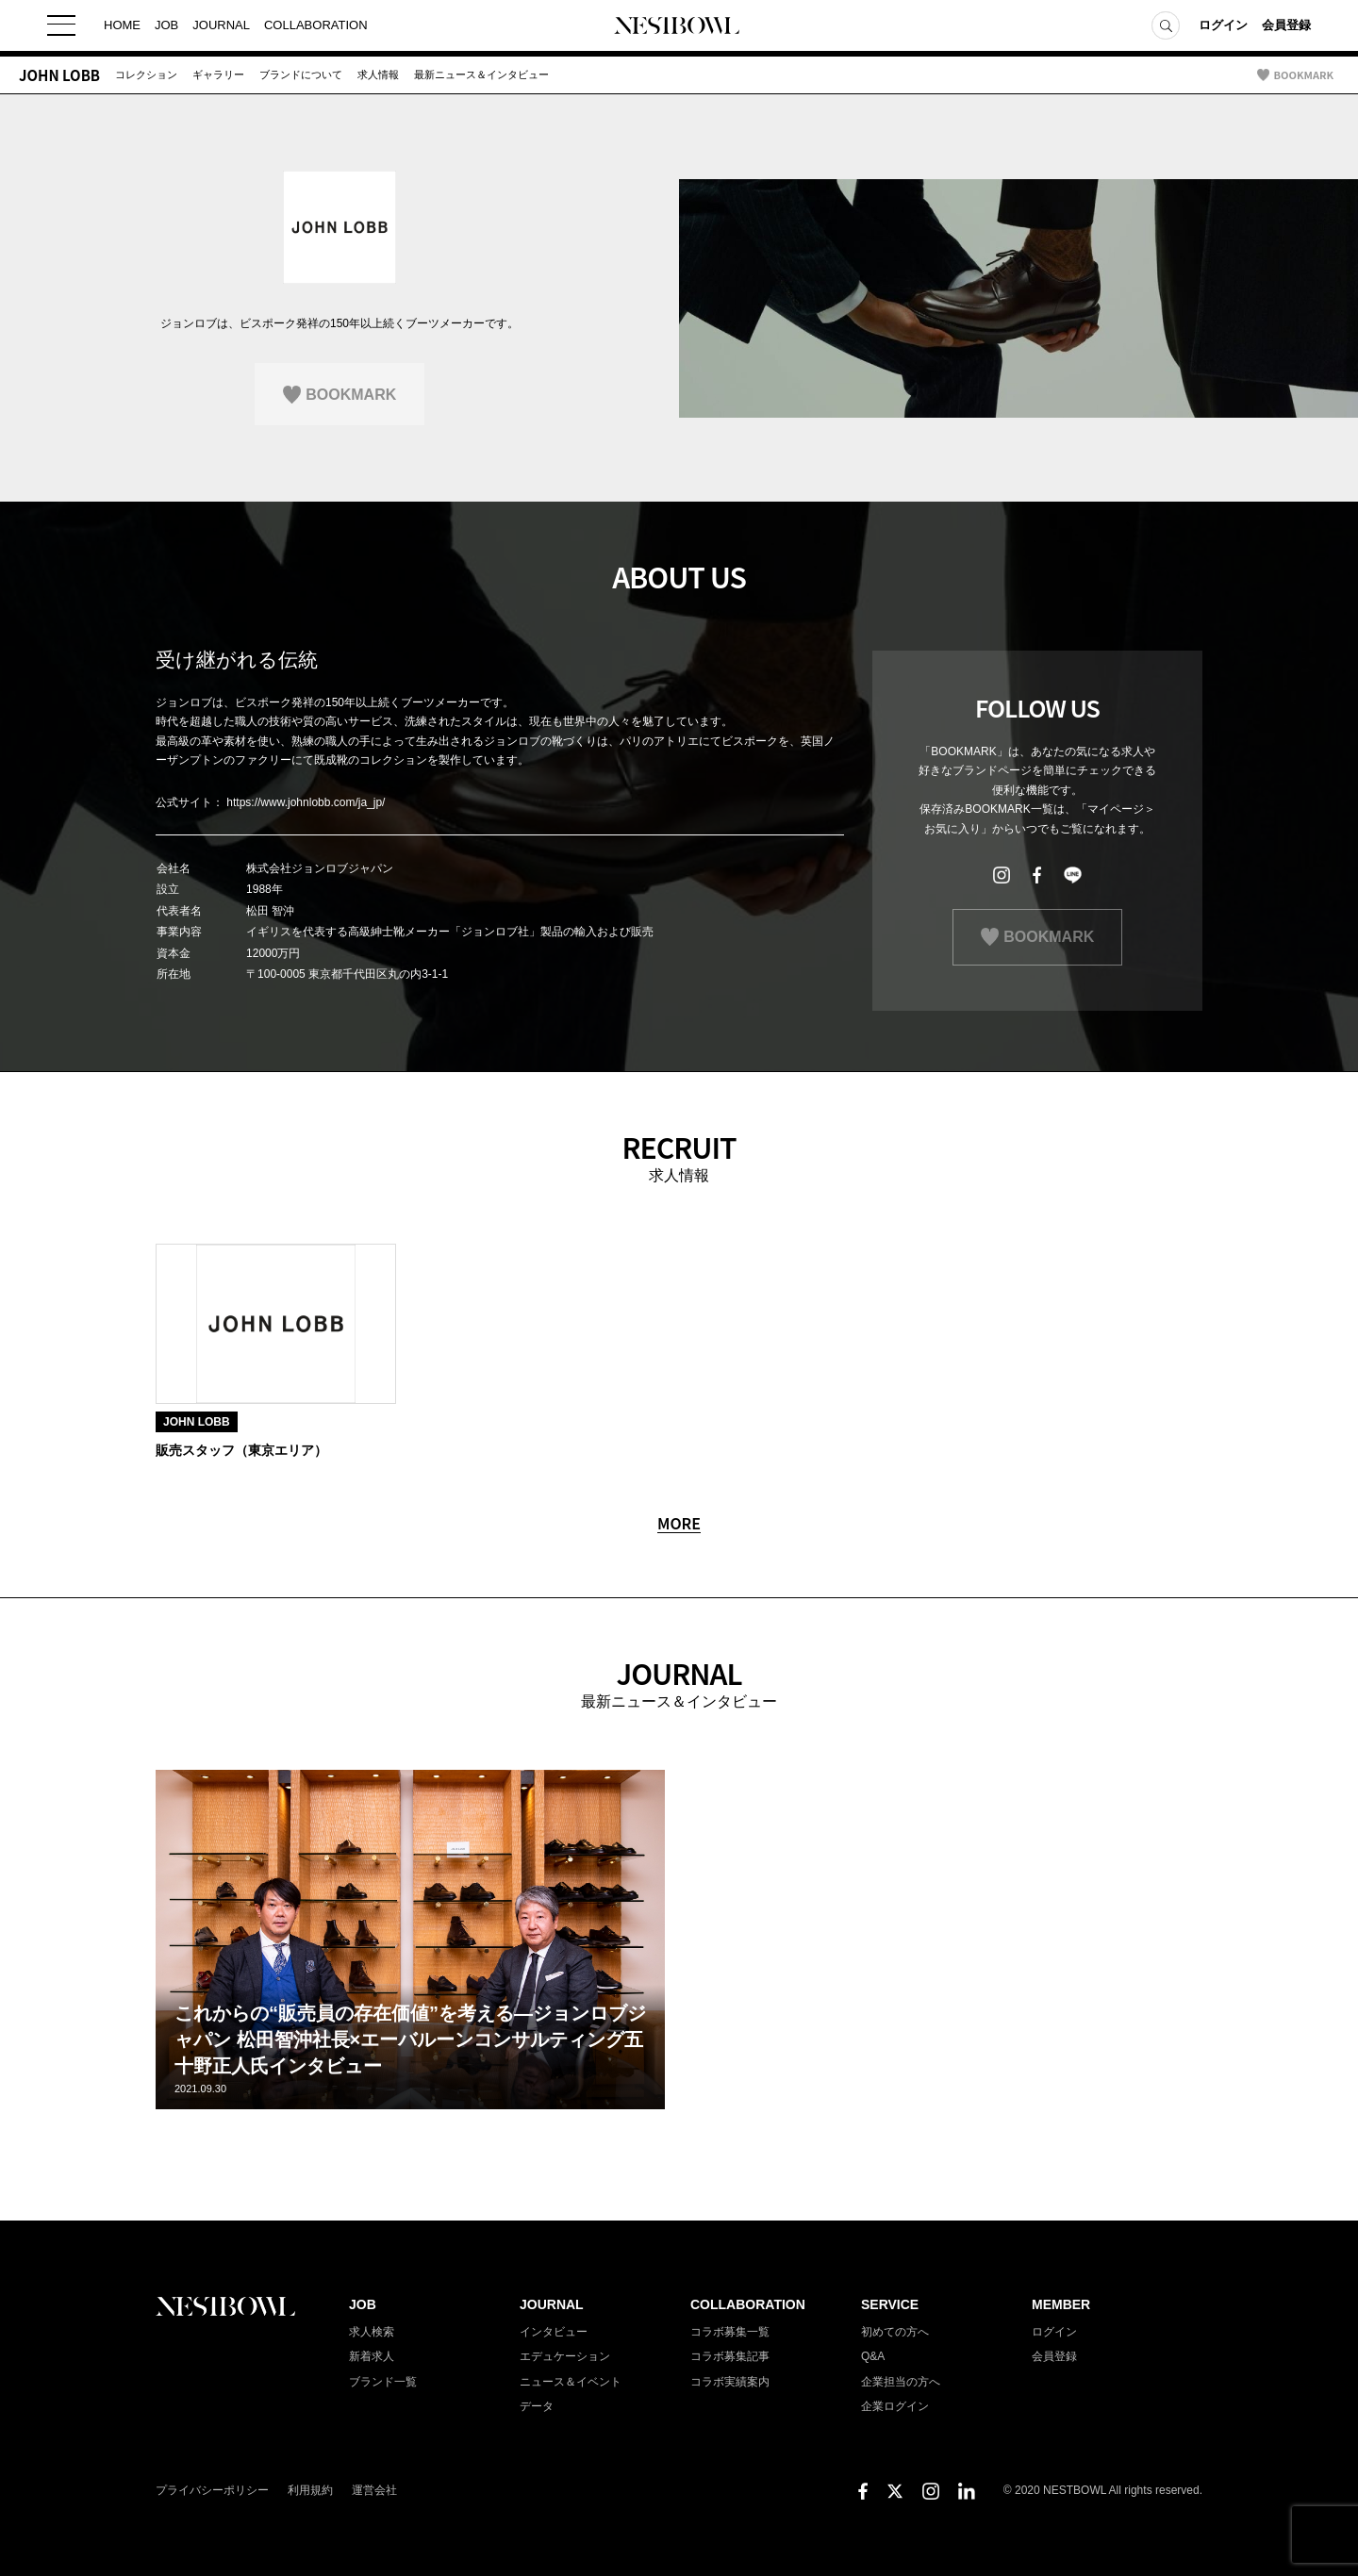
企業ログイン (895, 2406)
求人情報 (378, 74)
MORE (679, 1524)
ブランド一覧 (383, 2381)
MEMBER (1061, 2304)
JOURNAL (221, 28)
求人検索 (371, 2331)
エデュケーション (565, 2356)
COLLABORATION (316, 28)
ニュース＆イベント (570, 2381)
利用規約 (310, 2490)
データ (537, 2406)
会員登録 (1286, 28)
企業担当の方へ (900, 2381)
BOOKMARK (1303, 74)
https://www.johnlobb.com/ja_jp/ (305, 802)
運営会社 (374, 2490)
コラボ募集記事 (730, 2356)
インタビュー (554, 2331)
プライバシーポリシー (212, 2490)
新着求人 (371, 2356)
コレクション (146, 74)
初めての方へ (895, 2331)
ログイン (1223, 28)
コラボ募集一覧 (730, 2331)
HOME (122, 28)
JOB (166, 28)
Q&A (873, 2356)
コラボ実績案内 (730, 2381)
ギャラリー (218, 74)
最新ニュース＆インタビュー (481, 74)
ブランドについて (300, 74)
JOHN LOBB (59, 75)
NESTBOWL (679, 28)
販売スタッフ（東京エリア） (241, 1450)
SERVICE (890, 2304)
